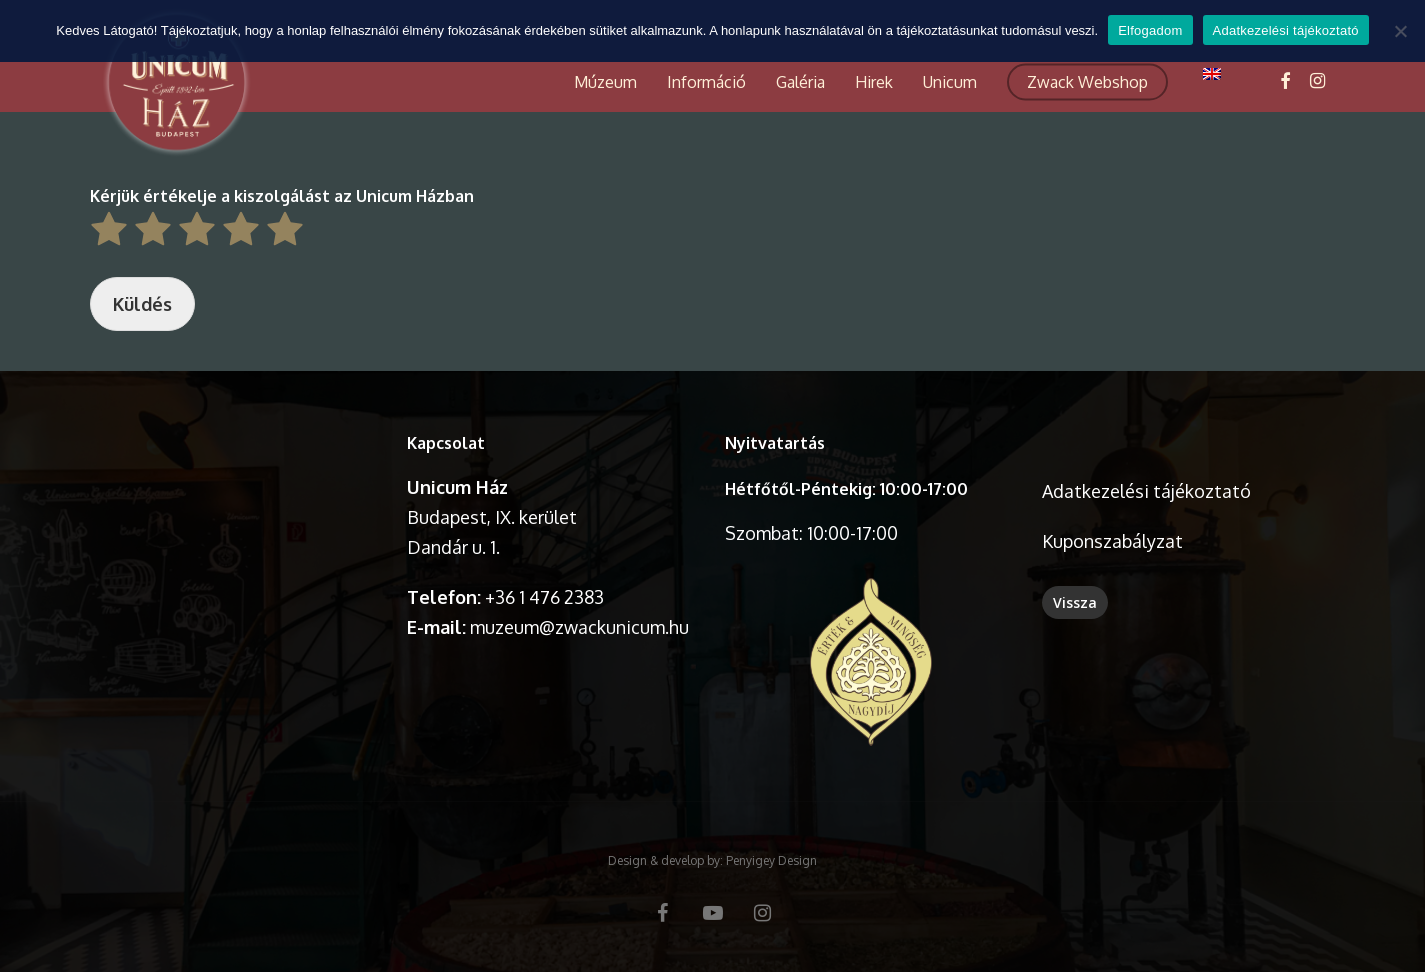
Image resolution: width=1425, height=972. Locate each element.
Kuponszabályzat (1112, 541)
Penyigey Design (771, 860)
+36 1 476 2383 (544, 597)
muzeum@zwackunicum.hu (579, 627)
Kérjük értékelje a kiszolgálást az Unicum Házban (282, 196)
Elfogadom (1150, 30)
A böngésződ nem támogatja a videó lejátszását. (236, 499)
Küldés (142, 304)
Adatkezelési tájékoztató (1146, 491)
